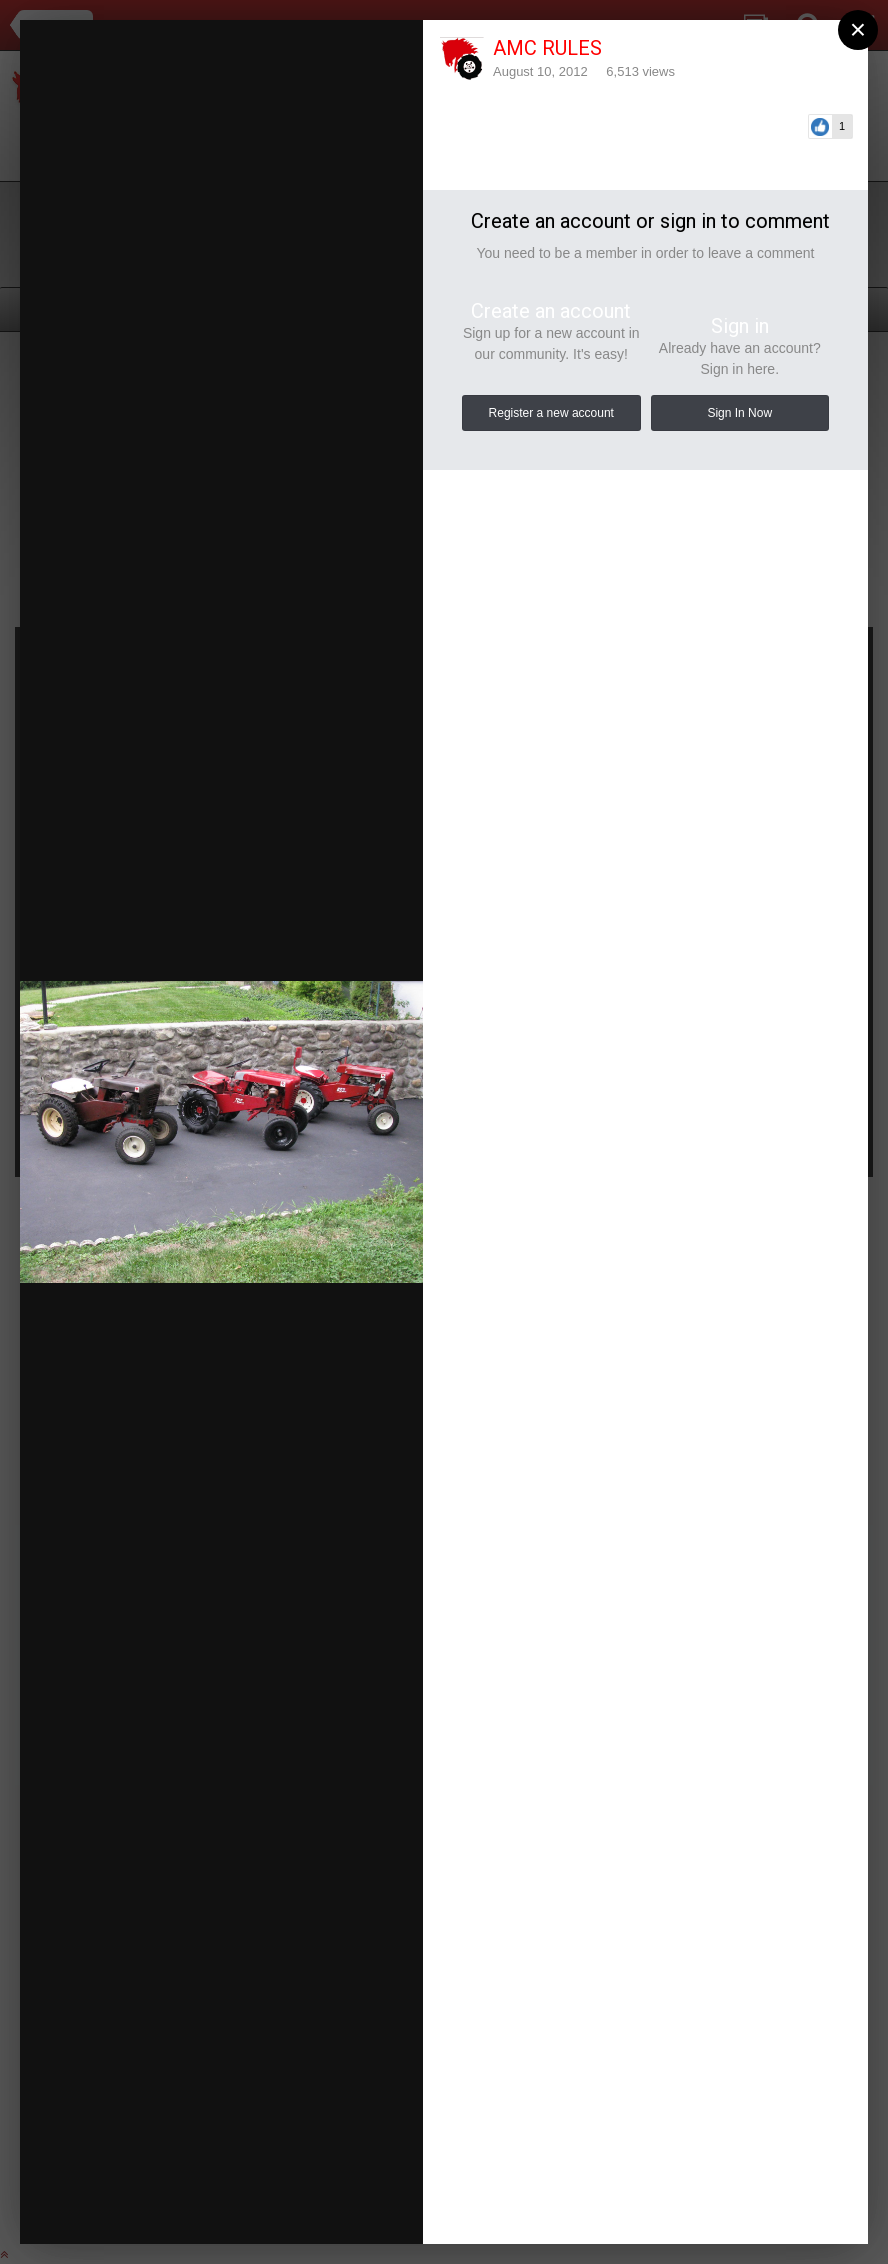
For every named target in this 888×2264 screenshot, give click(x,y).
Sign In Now (739, 413)
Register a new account (551, 413)
